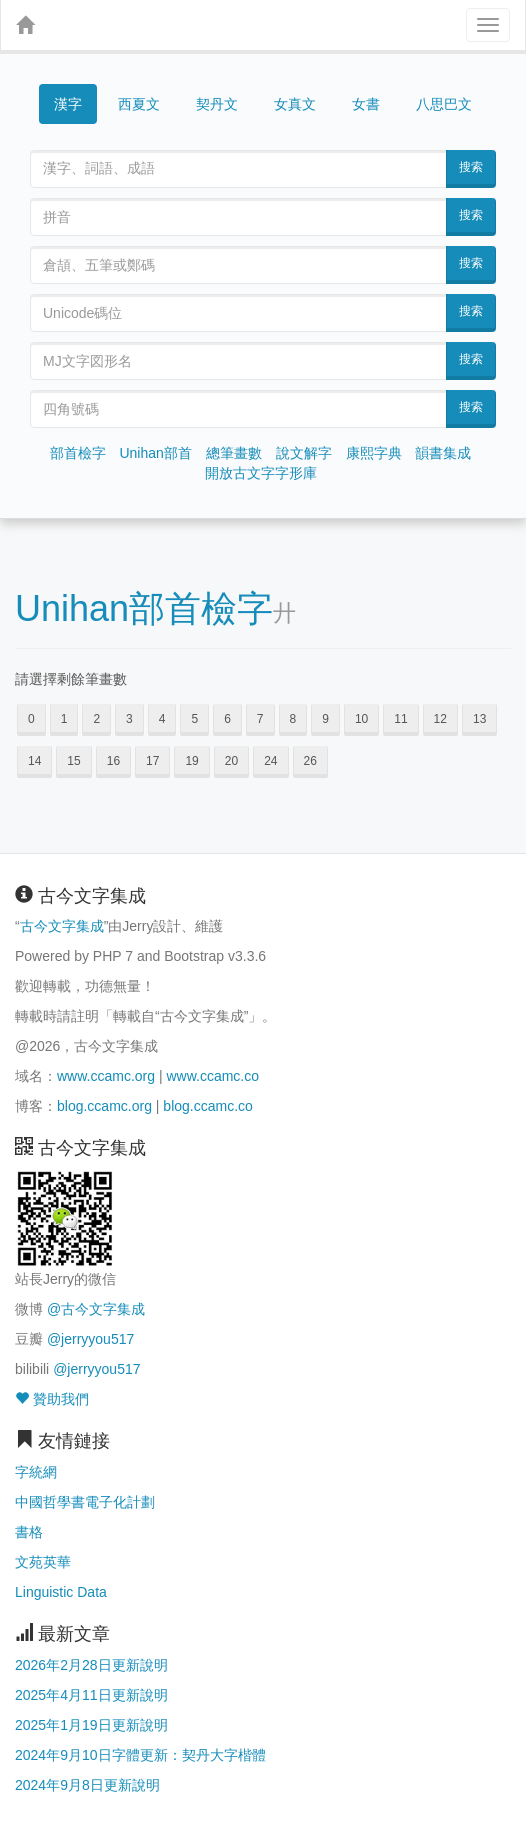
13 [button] (479, 719)
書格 (29, 1532)
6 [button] (227, 719)
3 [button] (129, 719)
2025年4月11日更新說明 (91, 1695)
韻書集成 (443, 453)
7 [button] (260, 719)
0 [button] (31, 719)
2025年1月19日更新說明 (91, 1725)
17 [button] (152, 761)
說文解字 (304, 453)
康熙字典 (374, 453)
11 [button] (400, 719)
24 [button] (270, 761)
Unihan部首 (155, 453)
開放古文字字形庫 (261, 473)
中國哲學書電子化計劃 (85, 1502)
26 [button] (310, 761)
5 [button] (194, 719)
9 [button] (325, 719)
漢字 (68, 104)
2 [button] (96, 719)
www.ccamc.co (212, 1076)
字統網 (36, 1472)
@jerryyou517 (90, 1339)
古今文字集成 (62, 926)
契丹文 (217, 104)
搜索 (471, 167)
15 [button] (73, 761)
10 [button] (361, 719)
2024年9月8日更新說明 (87, 1785)
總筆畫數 (234, 453)
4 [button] (162, 719)
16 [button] (113, 761)
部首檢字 (78, 453)
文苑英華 (43, 1562)
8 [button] (293, 719)
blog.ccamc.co (207, 1106)
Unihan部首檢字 (144, 608)
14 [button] (34, 761)
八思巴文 (444, 104)
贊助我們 (52, 1399)
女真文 (295, 104)
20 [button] (231, 761)
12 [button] (440, 719)
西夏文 (139, 105)
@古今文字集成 (96, 1309)
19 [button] (191, 761)
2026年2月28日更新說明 (91, 1665)
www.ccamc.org (106, 1076)
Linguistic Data (61, 1592)
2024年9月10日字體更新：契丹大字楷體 (140, 1755)
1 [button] (64, 719)
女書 (366, 104)
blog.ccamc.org (104, 1106)
